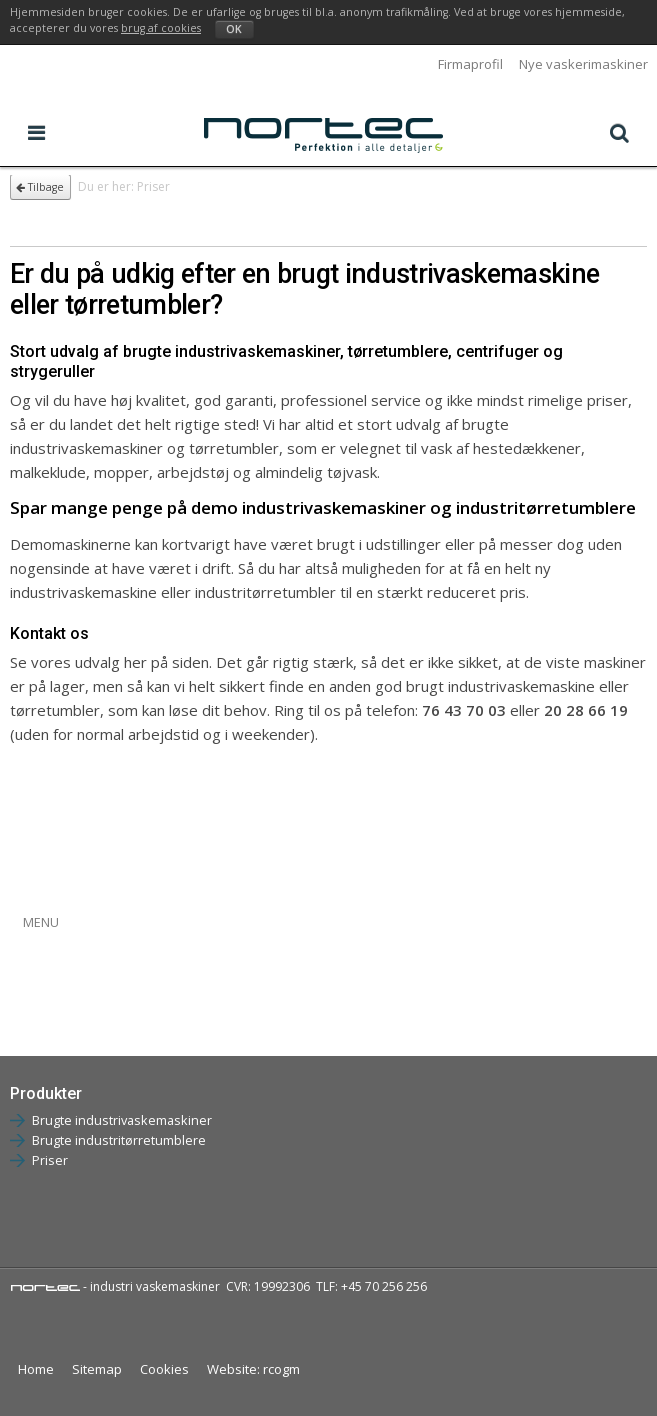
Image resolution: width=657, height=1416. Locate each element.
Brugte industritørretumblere (119, 1140)
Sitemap (97, 1369)
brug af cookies (161, 28)
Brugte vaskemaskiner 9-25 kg (109, 983)
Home (36, 1369)
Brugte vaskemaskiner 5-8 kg (105, 950)
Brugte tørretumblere (82, 1016)
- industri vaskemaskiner (115, 1286)
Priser (50, 1160)
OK (234, 29)
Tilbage (40, 187)
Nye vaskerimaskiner (583, 64)
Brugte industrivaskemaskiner (122, 1120)
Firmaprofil (470, 64)
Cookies (164, 1369)
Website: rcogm (253, 1369)
